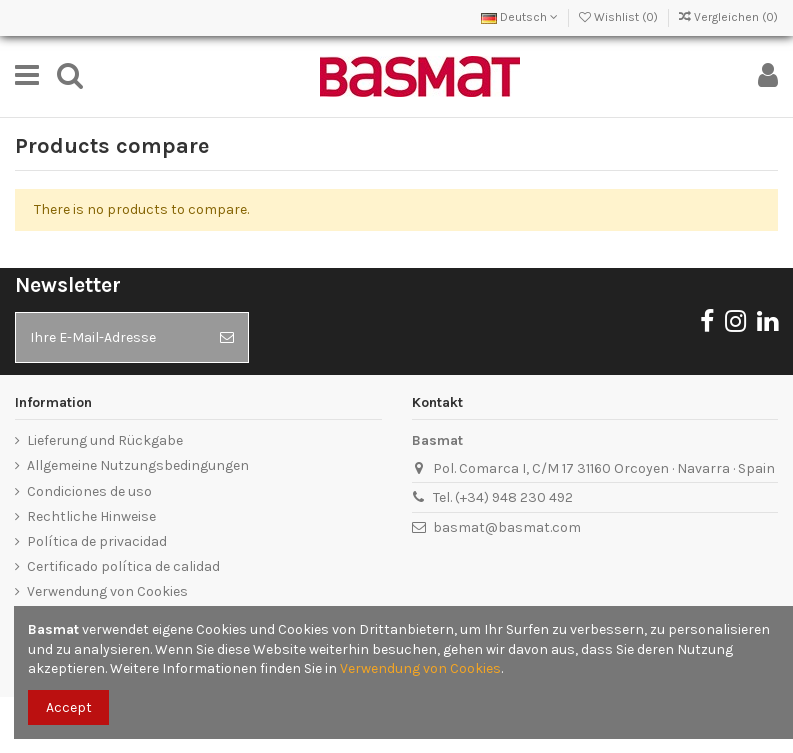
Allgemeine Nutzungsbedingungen (138, 465)
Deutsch (519, 17)
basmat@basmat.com (507, 527)
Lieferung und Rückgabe (105, 440)
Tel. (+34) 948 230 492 (503, 497)
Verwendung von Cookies (107, 591)
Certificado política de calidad (123, 566)
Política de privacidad (97, 541)
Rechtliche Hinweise (91, 516)
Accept (69, 707)
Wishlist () (620, 17)
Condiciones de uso (89, 491)
